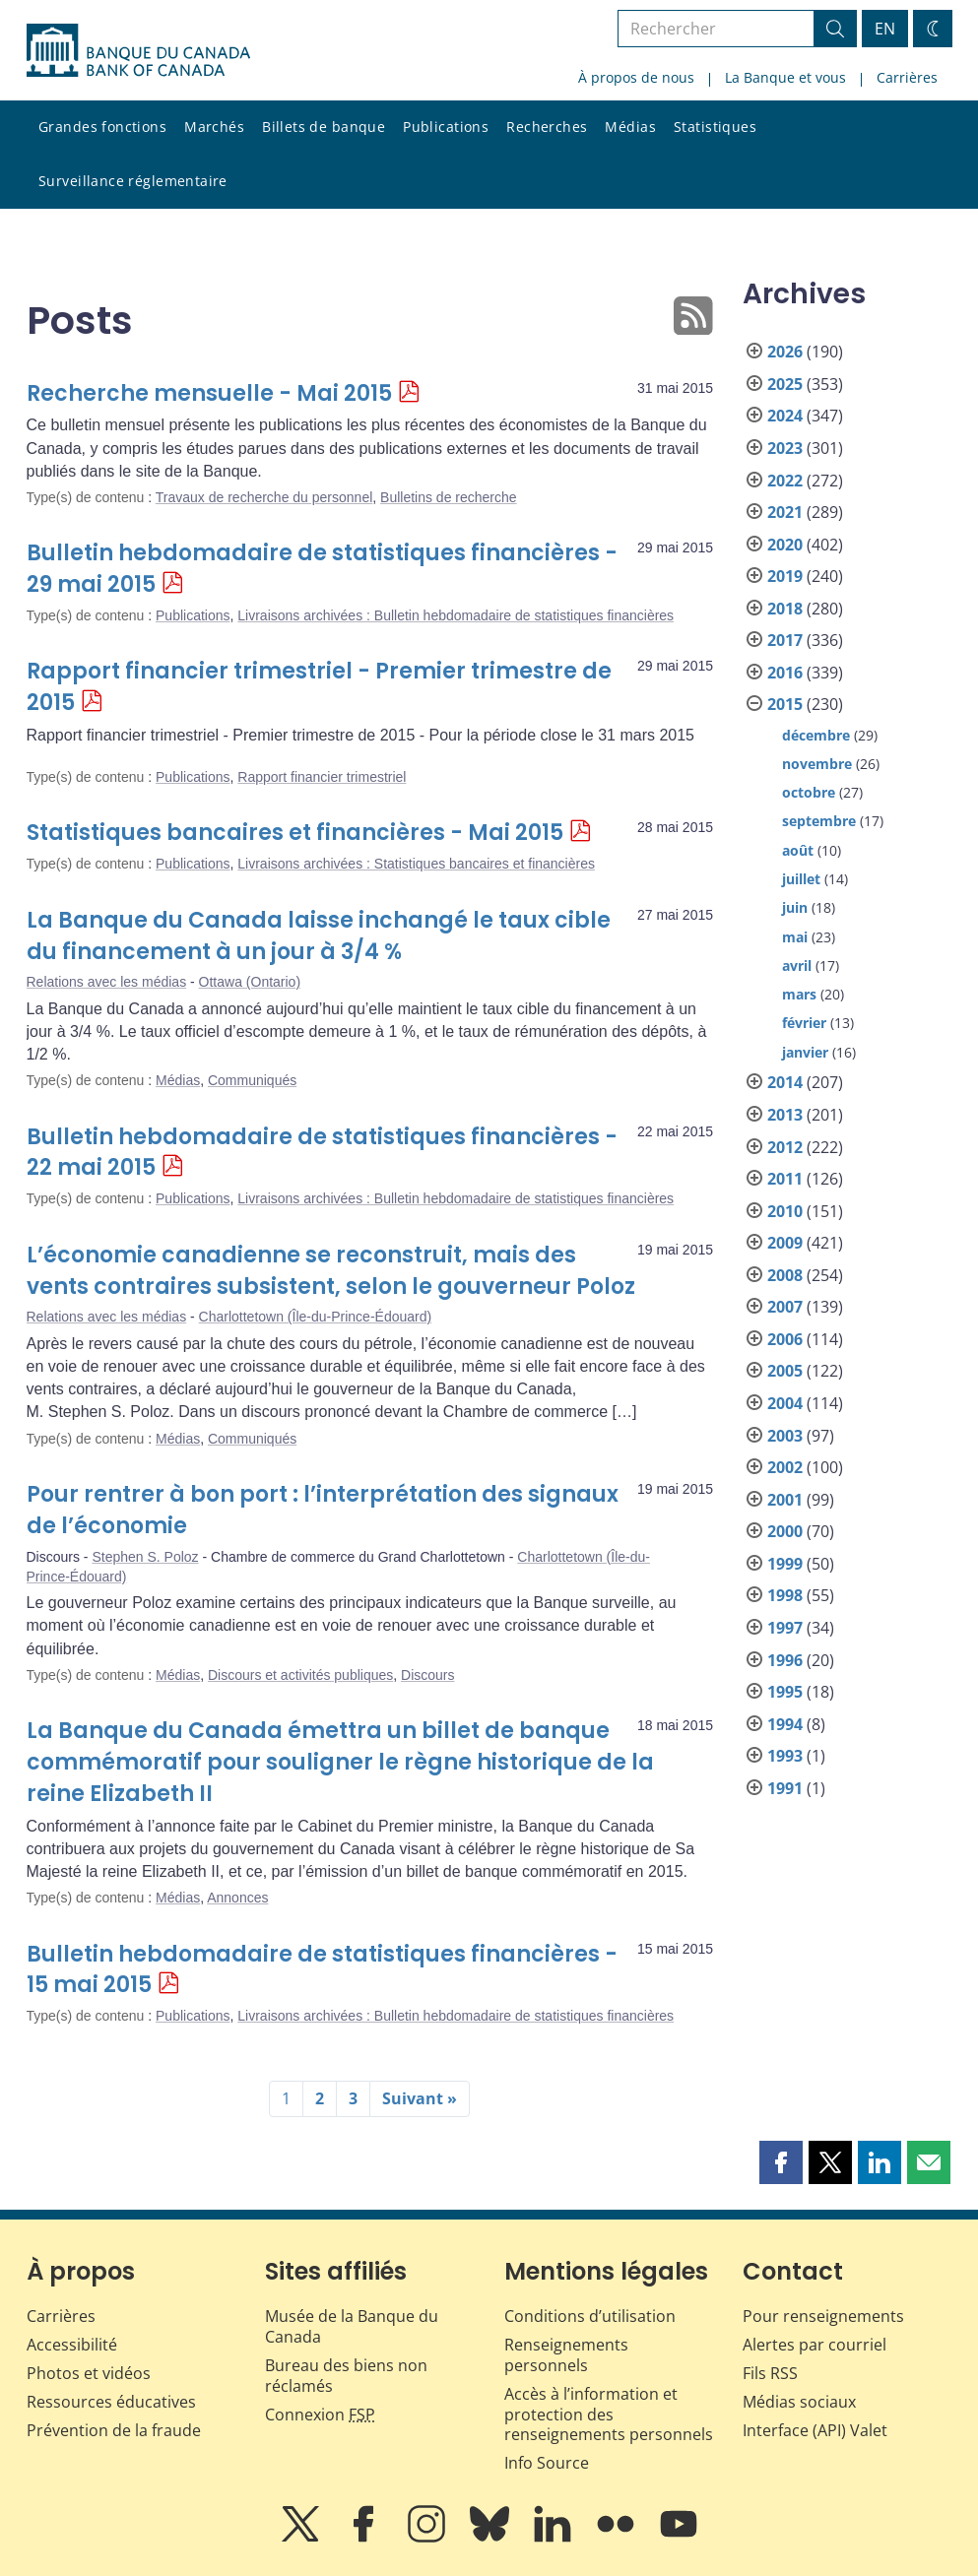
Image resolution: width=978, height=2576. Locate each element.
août (798, 850)
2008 (785, 1275)
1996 (785, 1660)
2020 (785, 544)
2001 (785, 1500)
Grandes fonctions (102, 126)
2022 (785, 480)
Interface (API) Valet (815, 2430)
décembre (816, 735)
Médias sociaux (799, 2402)
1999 (785, 1564)
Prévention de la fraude (114, 2430)
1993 (785, 1756)
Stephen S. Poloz (145, 1557)
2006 (785, 1339)
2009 (785, 1243)
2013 (785, 1115)
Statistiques (715, 126)
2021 (785, 512)
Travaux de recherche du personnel (264, 497)
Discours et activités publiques (300, 1675)
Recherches (546, 126)
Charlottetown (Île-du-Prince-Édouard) (315, 1316)
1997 (785, 1628)
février (804, 1022)
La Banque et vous (785, 77)
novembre (817, 763)
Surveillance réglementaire (133, 180)
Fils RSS (770, 2373)
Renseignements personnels (566, 2355)
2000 (785, 1531)
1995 (785, 1692)
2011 (785, 1179)
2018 (785, 608)
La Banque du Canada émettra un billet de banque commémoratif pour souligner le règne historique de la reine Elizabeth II (340, 1762)
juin (795, 907)
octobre (808, 792)
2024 (785, 415)
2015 (785, 704)
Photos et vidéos (89, 2373)
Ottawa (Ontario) (249, 982)
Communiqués (252, 1080)
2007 (785, 1307)
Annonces (237, 1897)
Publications (446, 126)
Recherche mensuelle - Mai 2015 (209, 393)
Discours (427, 1675)
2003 (785, 1436)
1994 (785, 1724)
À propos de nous (636, 77)
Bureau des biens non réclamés (346, 2375)
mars (799, 994)
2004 (785, 1403)
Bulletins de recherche (448, 497)
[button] (781, 2162)
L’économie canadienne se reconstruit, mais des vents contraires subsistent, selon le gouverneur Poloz (331, 1271)
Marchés (214, 126)
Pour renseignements (823, 2316)
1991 (785, 1788)
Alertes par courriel (814, 2344)
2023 (785, 448)
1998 (785, 1595)
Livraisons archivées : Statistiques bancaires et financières (416, 863)
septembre (819, 820)
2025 (785, 384)
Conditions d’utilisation (590, 2316)
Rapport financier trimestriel (321, 777)
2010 (785, 1211)
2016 (785, 672)
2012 (785, 1147)
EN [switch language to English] (885, 28)
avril (797, 965)
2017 (785, 640)
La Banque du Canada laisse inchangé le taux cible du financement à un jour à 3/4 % (319, 936)
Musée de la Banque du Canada (351, 2326)
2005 (785, 1371)
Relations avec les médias (107, 982)
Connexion (320, 2414)
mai (795, 937)
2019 (785, 576)
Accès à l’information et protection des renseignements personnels (608, 2414)
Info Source (546, 2463)
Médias (630, 126)
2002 (785, 1467)
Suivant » (419, 2098)
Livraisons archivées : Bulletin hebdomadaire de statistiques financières (455, 615)
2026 (785, 351)
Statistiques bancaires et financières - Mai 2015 (295, 832)
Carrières (907, 77)
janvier (805, 1052)
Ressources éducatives (111, 2402)
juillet (801, 878)
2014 (785, 1082)
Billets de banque (323, 126)
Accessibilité (72, 2344)
